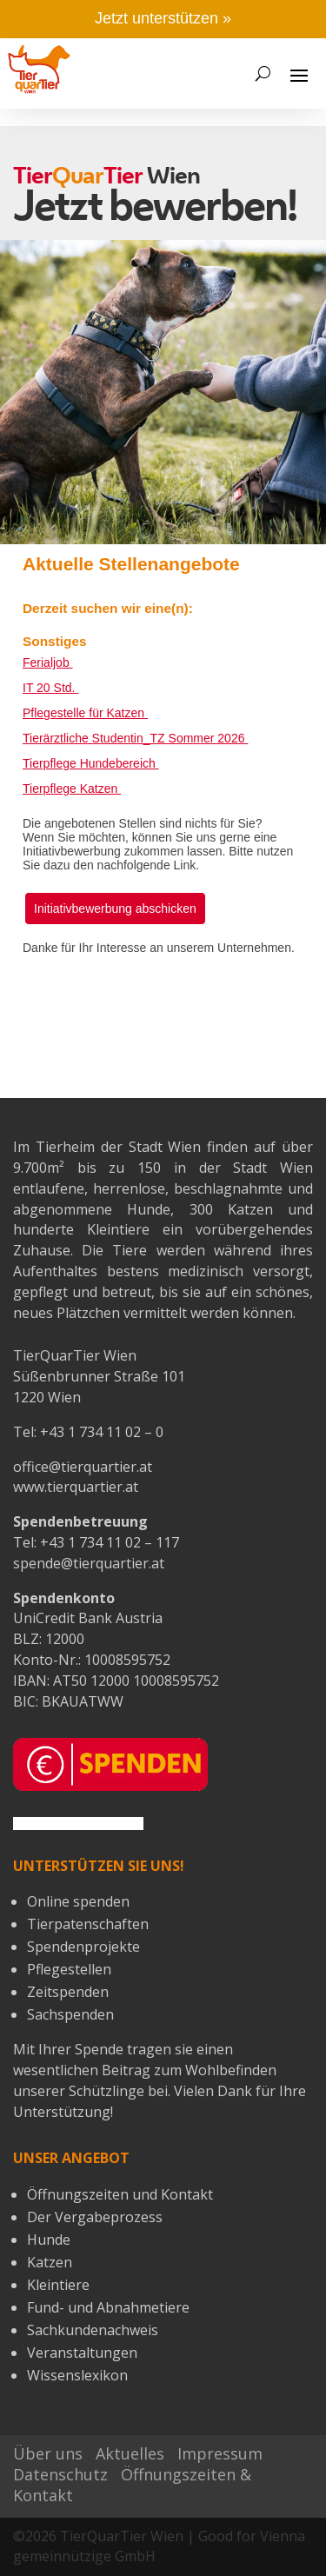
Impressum (220, 2453)
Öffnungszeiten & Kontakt (132, 2485)
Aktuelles (130, 2453)
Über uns (48, 2453)
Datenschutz (60, 2474)
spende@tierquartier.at (88, 1563)
